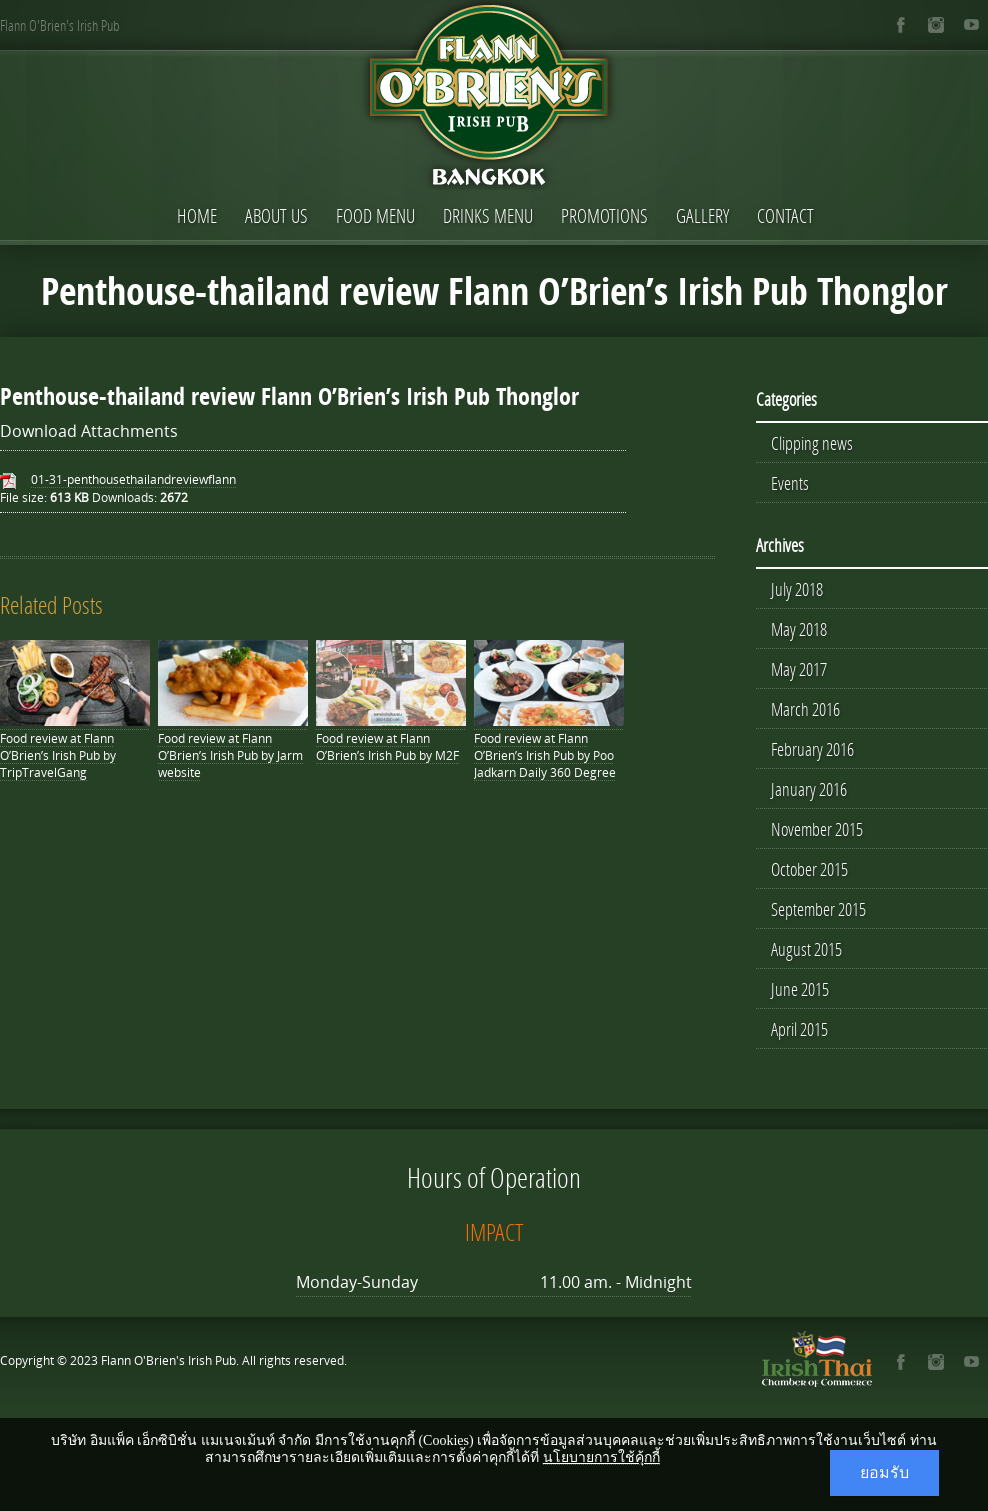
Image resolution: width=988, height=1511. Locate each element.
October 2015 (809, 869)
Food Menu (375, 215)
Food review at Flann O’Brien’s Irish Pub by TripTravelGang (58, 755)
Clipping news (812, 443)
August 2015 (806, 949)
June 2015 (800, 989)
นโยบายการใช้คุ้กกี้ (601, 1457)
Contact (785, 215)
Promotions (604, 215)
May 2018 (799, 629)
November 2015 (817, 829)
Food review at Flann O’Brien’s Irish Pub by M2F (387, 747)
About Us (276, 215)
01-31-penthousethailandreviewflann (133, 479)
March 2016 (805, 709)
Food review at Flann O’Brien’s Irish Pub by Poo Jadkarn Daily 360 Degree (545, 755)
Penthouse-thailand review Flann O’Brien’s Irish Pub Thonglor (289, 396)
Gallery (702, 215)
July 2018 (797, 589)
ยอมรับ (884, 1472)
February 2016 (812, 749)
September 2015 (818, 909)
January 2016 (809, 789)
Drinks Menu (488, 215)
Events (790, 483)
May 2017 (799, 669)
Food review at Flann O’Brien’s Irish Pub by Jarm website (230, 755)
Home (197, 215)
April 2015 (799, 1029)
